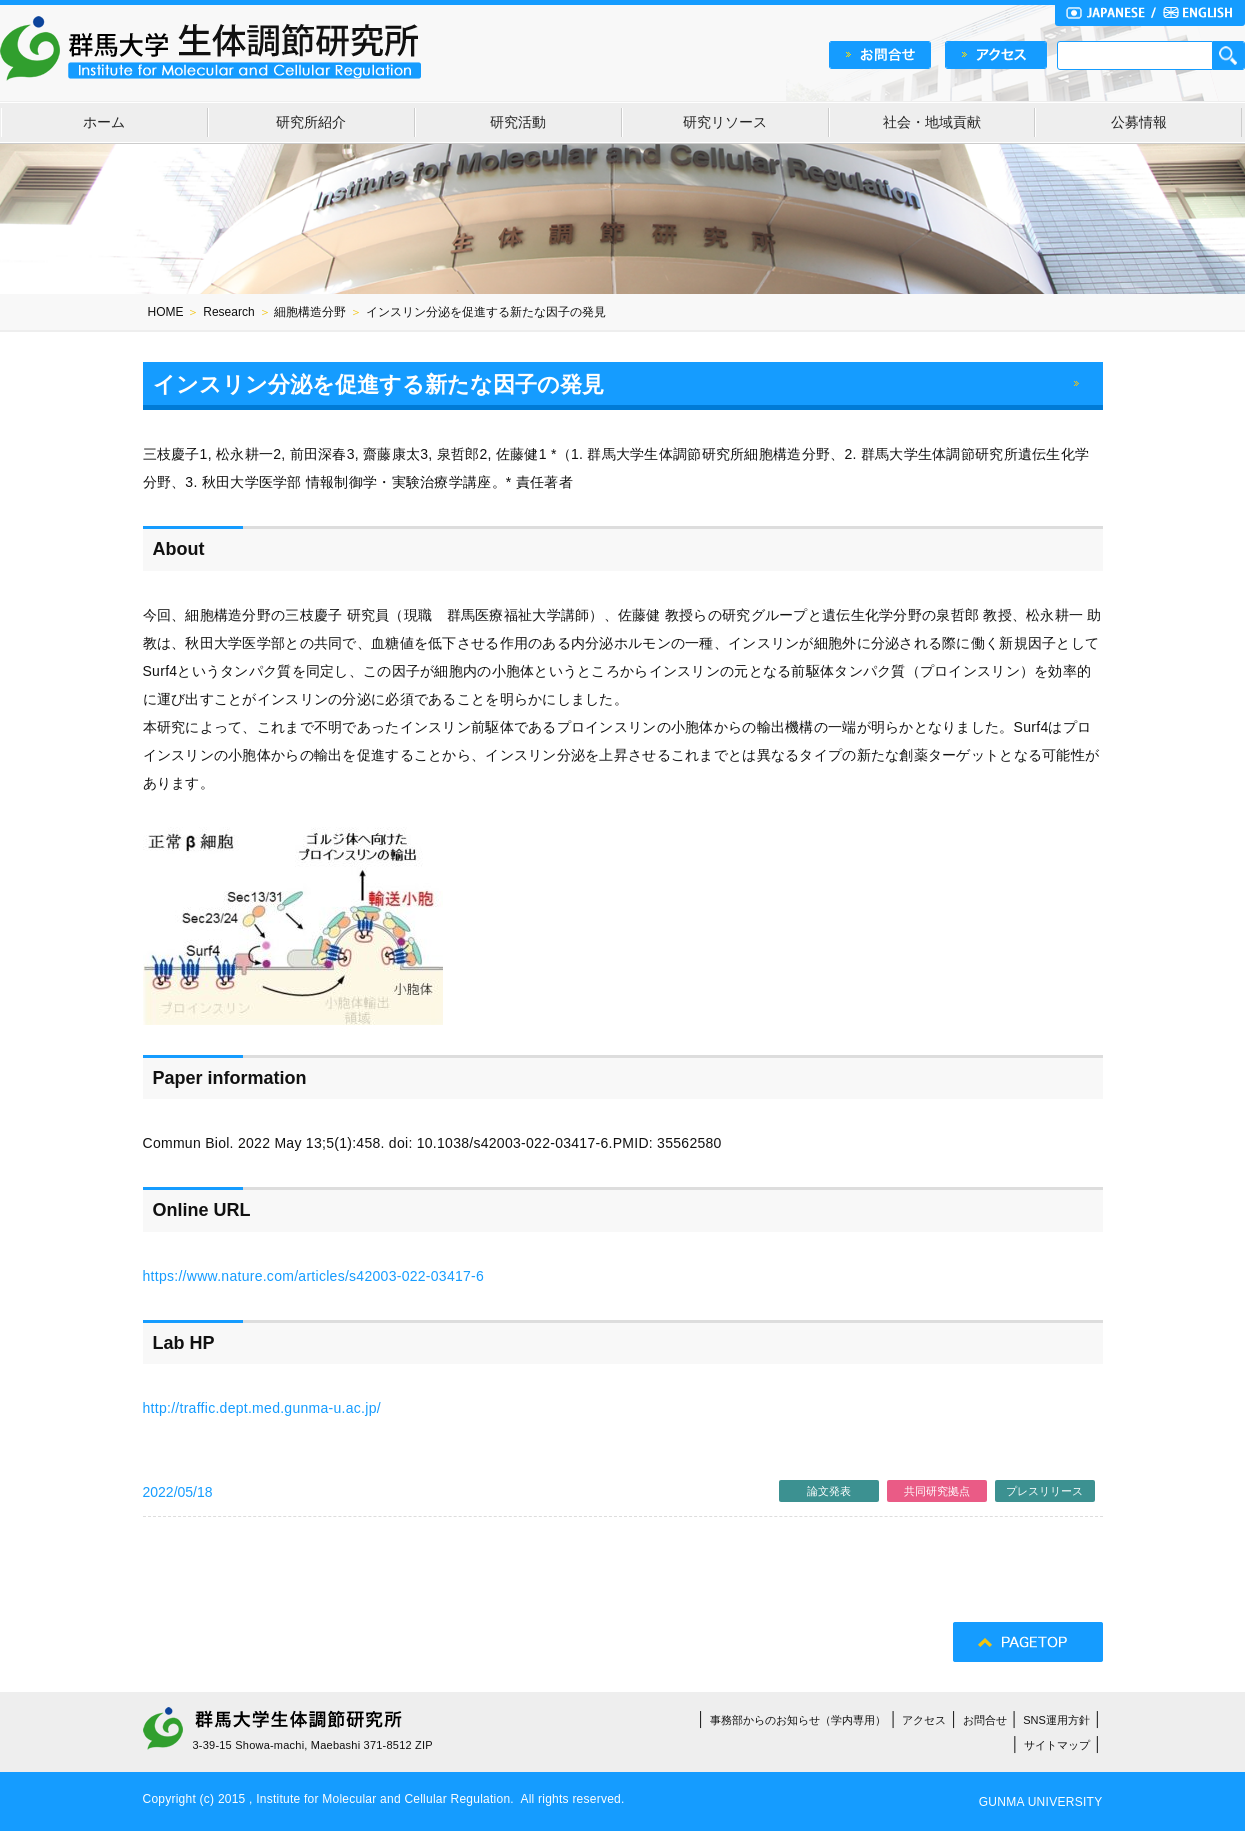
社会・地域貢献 (932, 122)
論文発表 (829, 1491)
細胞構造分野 (310, 312)
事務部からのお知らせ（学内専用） (798, 1720)
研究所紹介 (311, 122)
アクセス (924, 1720)
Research (228, 312)
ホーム (104, 122)
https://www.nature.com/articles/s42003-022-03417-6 (314, 1276)
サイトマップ (1057, 1745)
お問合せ (985, 1720)
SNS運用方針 (1056, 1720)
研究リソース (725, 122)
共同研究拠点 (937, 1491)
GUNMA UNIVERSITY (1041, 1802)
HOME (166, 312)
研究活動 (518, 122)
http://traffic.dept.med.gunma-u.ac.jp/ (262, 1408)
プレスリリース (1044, 1491)
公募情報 (1139, 122)
